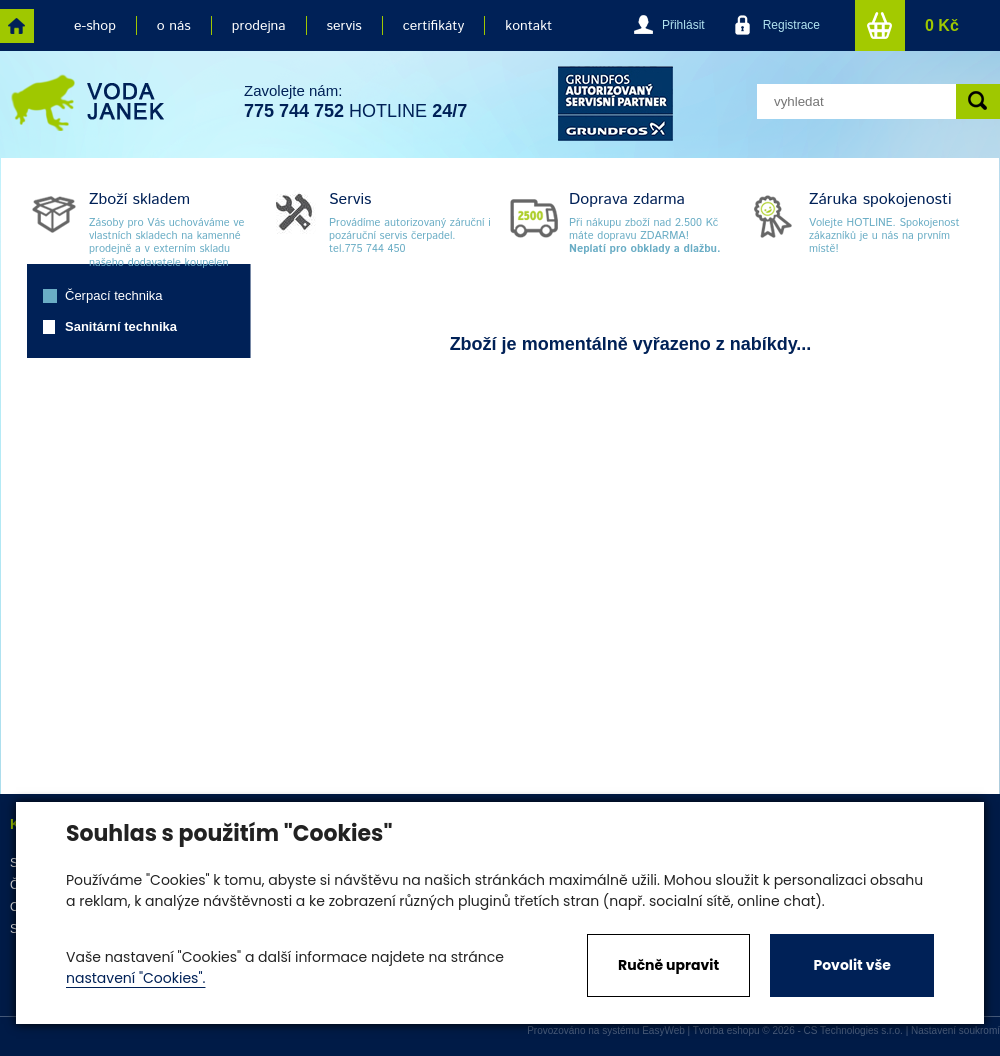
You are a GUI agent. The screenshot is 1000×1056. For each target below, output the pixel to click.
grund (615, 103)
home (17, 26)
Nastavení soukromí (955, 1030)
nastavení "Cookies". (135, 978)
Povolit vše (851, 965)
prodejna (259, 26)
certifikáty (433, 26)
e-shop (95, 26)
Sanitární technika (121, 326)
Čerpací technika (114, 295)
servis (344, 26)
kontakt (528, 26)
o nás (174, 26)
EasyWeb (663, 1030)
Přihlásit (683, 25)
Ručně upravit (668, 965)
